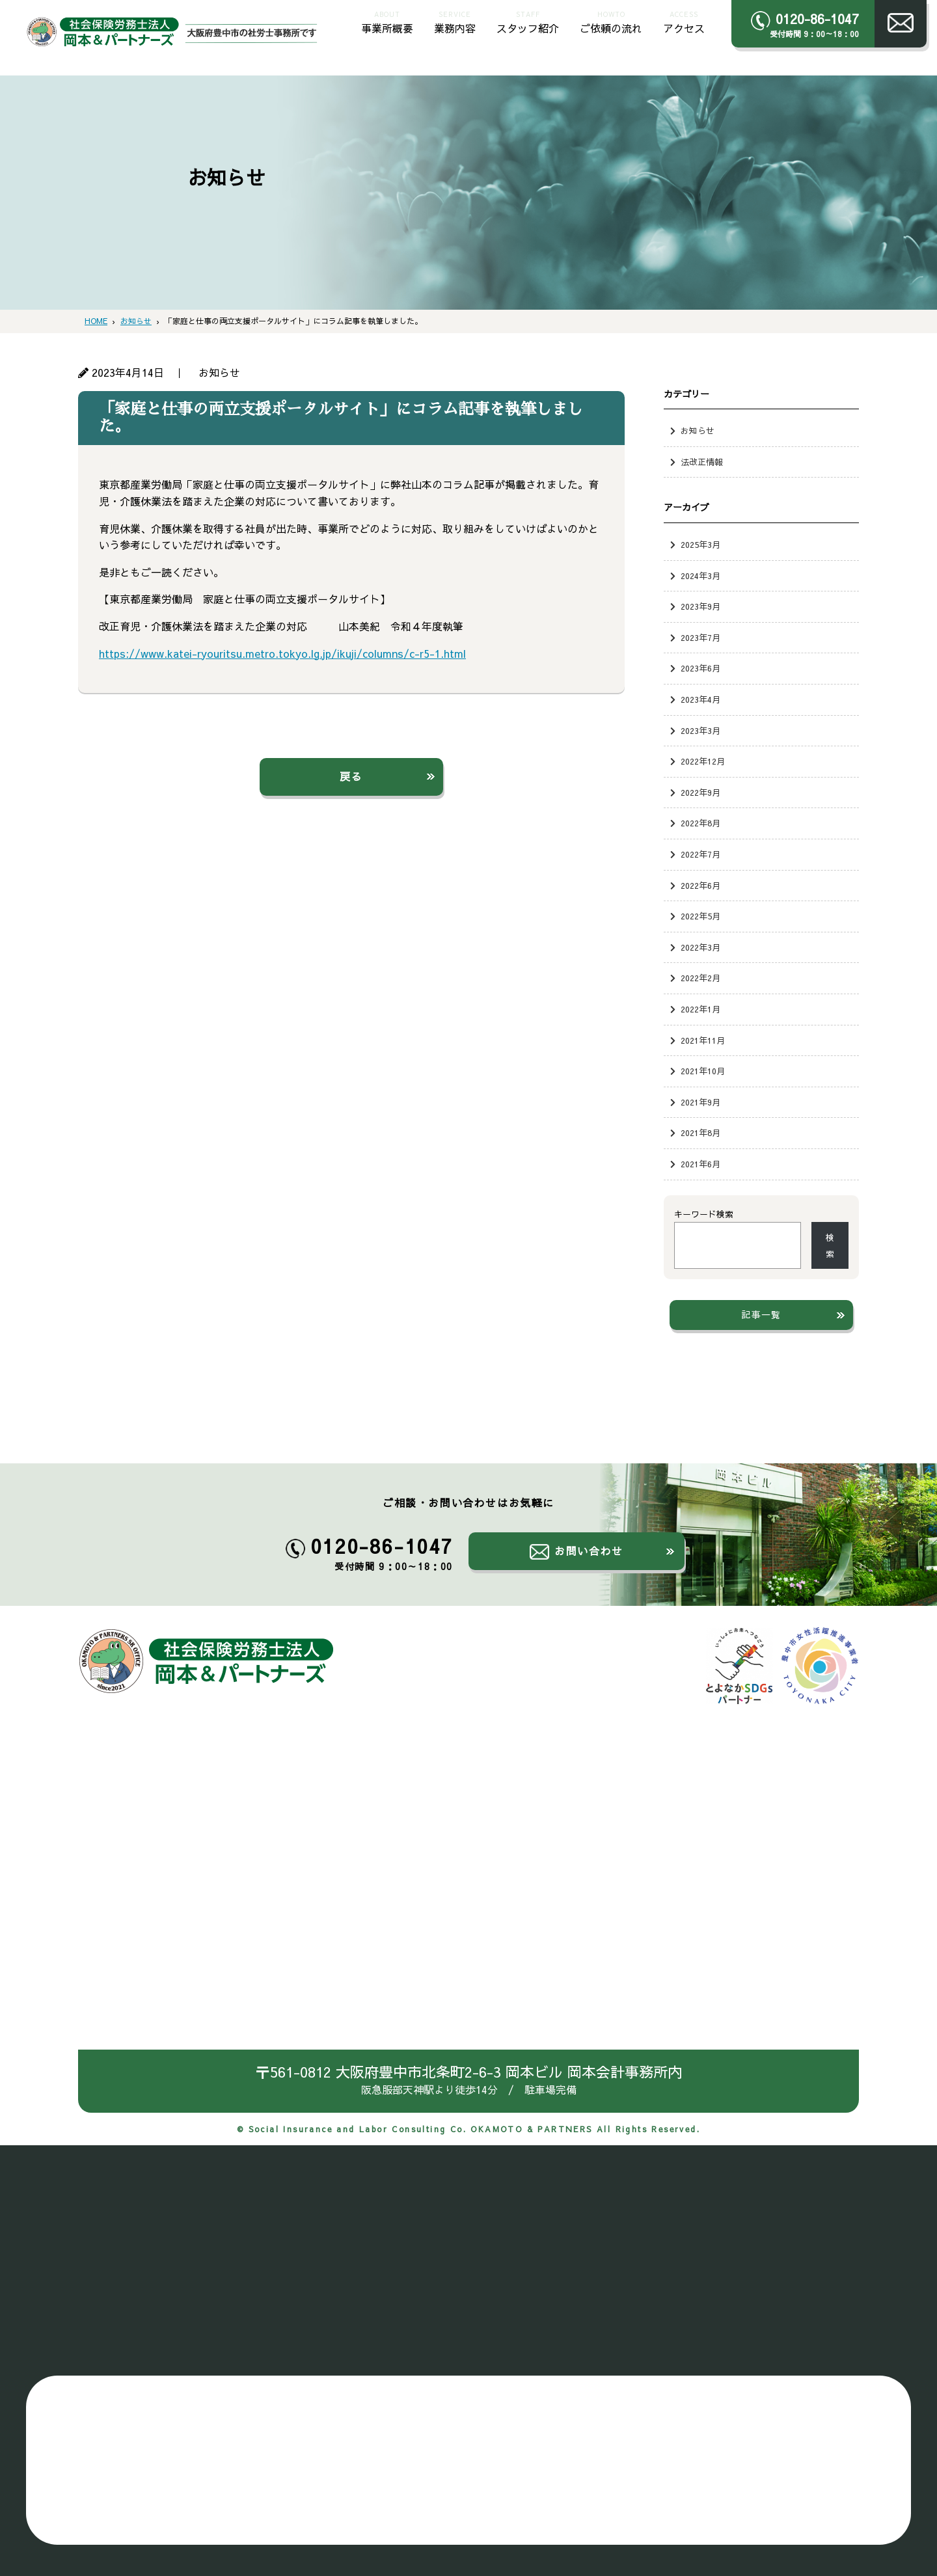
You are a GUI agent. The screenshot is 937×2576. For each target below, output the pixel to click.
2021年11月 (703, 1040)
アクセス (684, 21)
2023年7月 (700, 637)
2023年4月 (700, 699)
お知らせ (697, 430)
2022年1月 (700, 1008)
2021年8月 (700, 1132)
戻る (351, 776)
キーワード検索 (703, 1213)
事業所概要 (387, 21)
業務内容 (455, 21)
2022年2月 (700, 977)
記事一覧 (761, 1314)
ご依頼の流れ (611, 21)
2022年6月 (700, 885)
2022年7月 (700, 854)
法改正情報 (702, 461)
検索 (830, 1246)
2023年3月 (700, 730)
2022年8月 (700, 822)
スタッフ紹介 (527, 21)
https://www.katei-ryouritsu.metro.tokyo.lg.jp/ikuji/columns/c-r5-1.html (282, 653)
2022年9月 (700, 792)
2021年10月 (703, 1070)
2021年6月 (700, 1163)
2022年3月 (700, 947)
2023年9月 (700, 606)
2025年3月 (700, 544)
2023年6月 (700, 667)
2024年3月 (700, 575)
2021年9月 (700, 1101)
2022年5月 (700, 915)
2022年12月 (703, 760)
